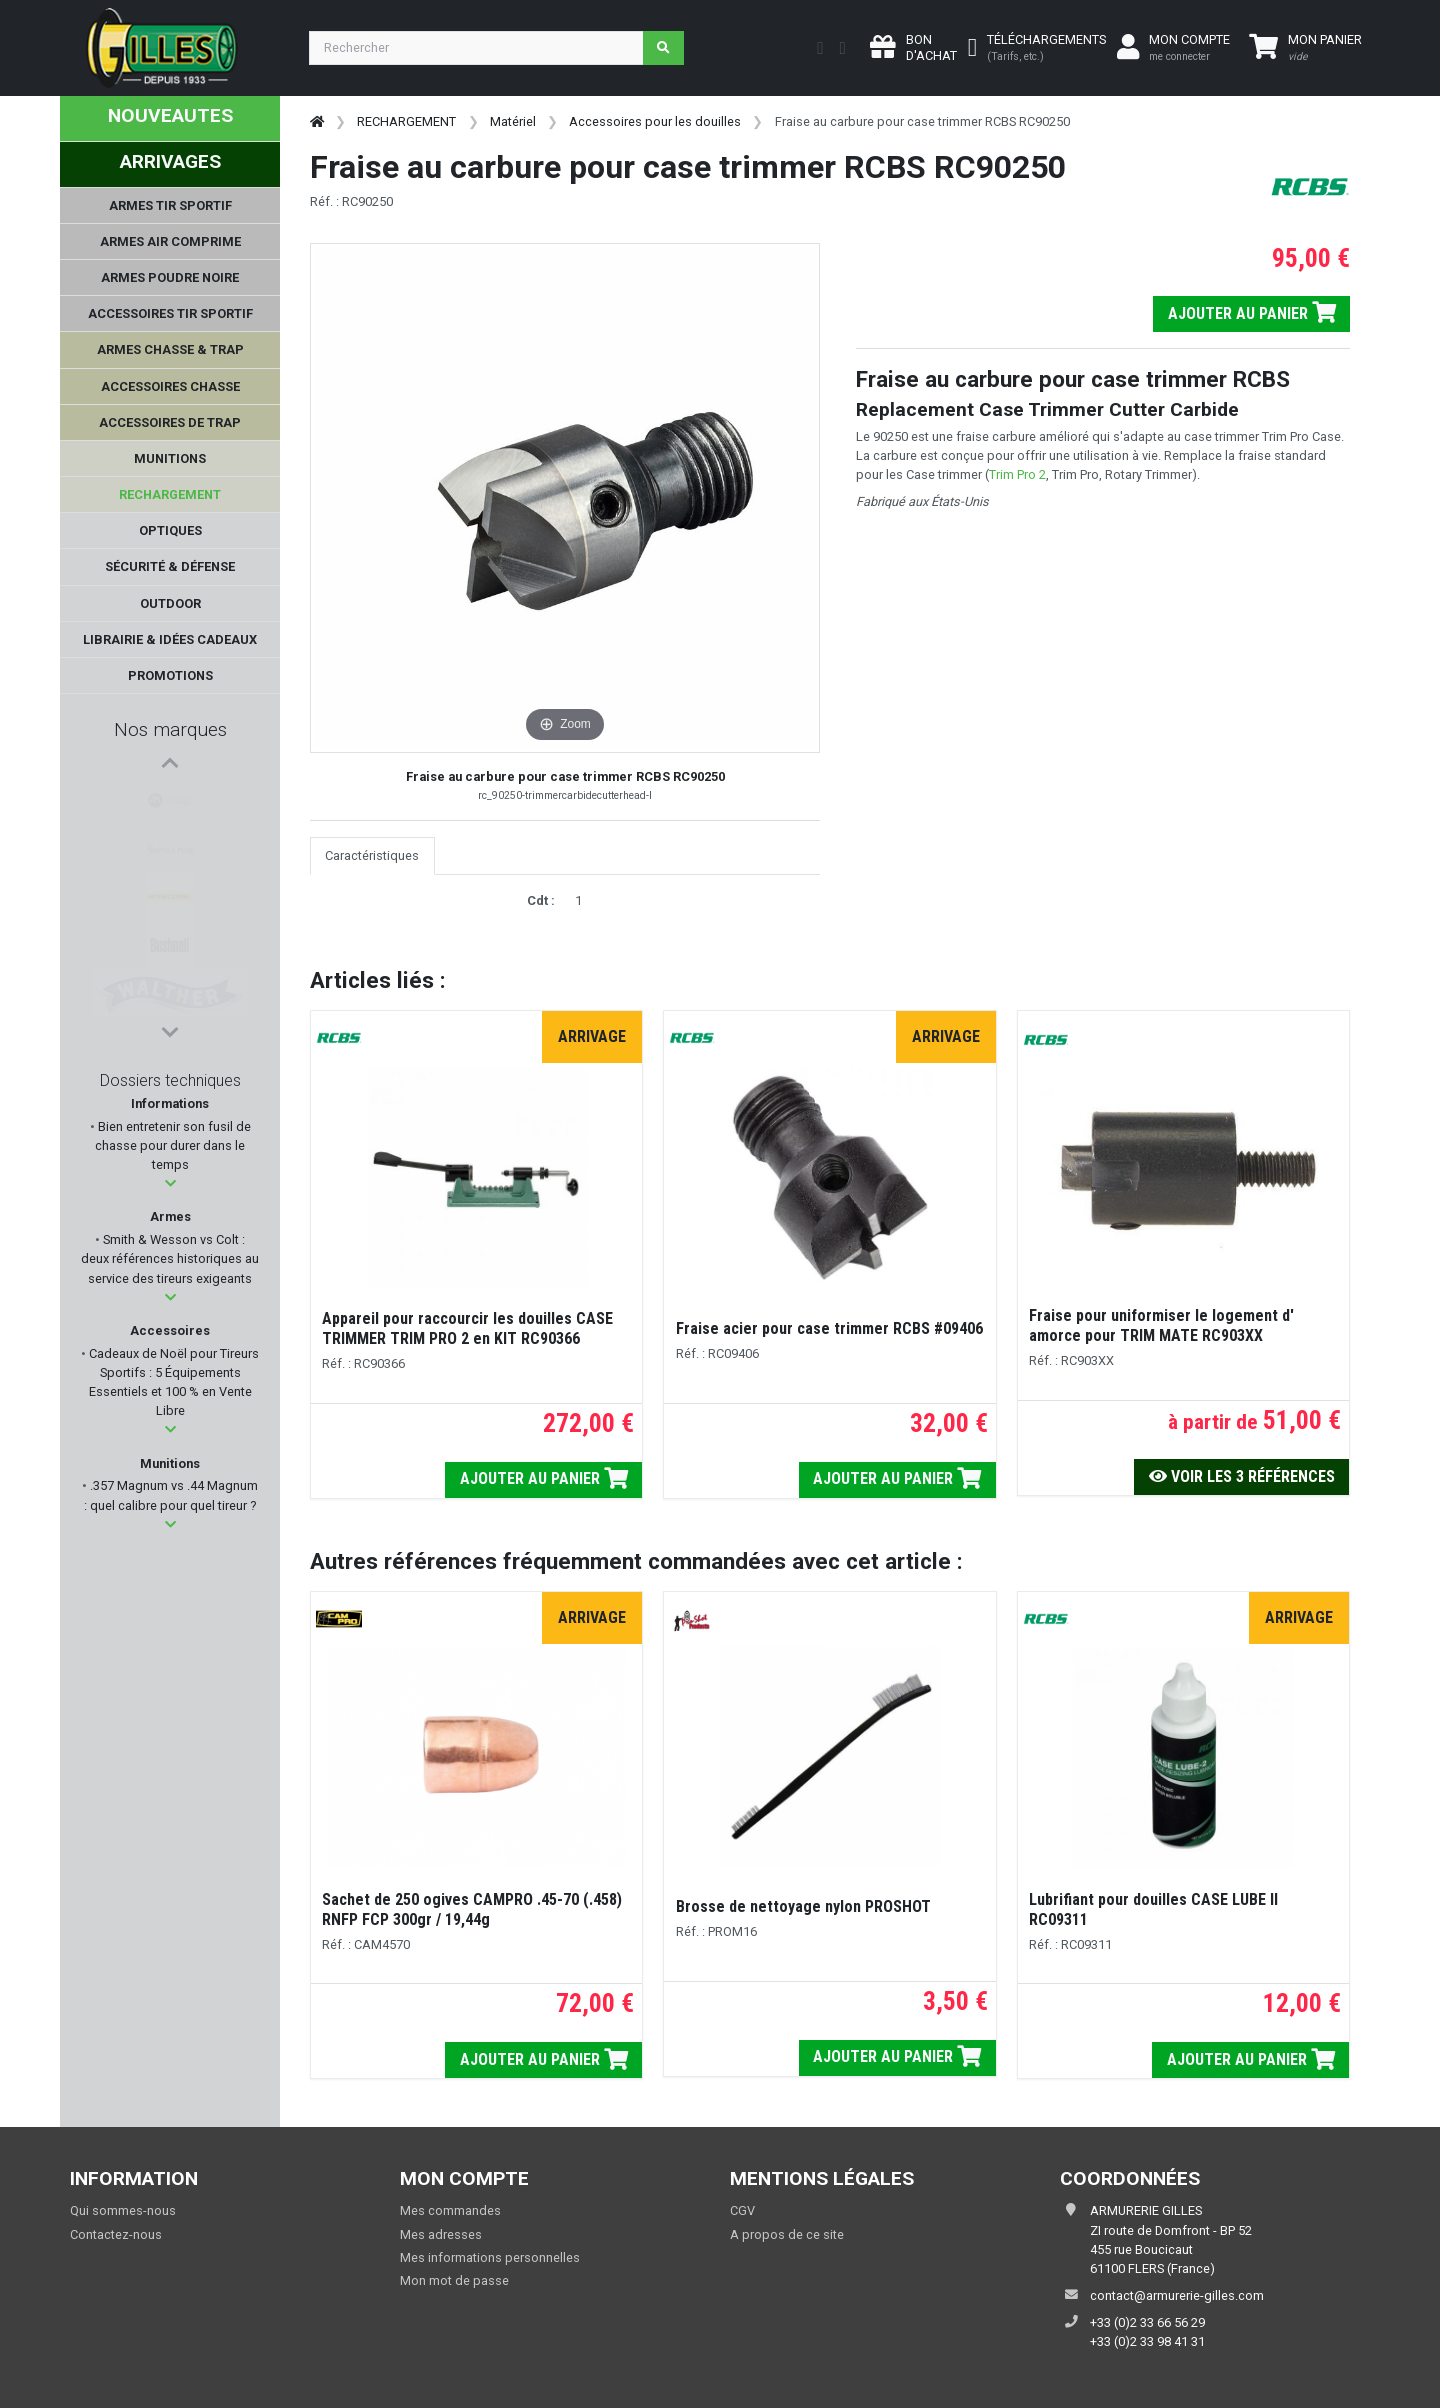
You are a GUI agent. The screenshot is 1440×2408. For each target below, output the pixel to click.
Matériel (513, 121)
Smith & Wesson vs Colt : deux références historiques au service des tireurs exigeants (170, 1258)
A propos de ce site (787, 2234)
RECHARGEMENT (406, 121)
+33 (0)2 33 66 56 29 (1147, 2322)
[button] (170, 1183)
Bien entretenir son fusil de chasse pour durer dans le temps (173, 1145)
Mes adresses (441, 2234)
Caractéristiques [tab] (372, 855)
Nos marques (170, 729)
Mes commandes (450, 2210)
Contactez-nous (116, 2234)
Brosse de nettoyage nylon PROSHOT (803, 1906)
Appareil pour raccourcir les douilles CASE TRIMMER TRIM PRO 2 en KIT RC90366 (467, 1328)
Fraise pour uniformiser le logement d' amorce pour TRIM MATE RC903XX (1161, 1325)
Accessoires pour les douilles (655, 121)
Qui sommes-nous (123, 2210)
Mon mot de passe (454, 2280)
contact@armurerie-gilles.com (1177, 2295)
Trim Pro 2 (1017, 474)
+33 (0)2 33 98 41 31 (1147, 2341)
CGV (742, 2210)
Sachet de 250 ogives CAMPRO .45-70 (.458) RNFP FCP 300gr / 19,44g (472, 1909)
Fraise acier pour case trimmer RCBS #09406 (829, 1328)
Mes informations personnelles (490, 2257)
